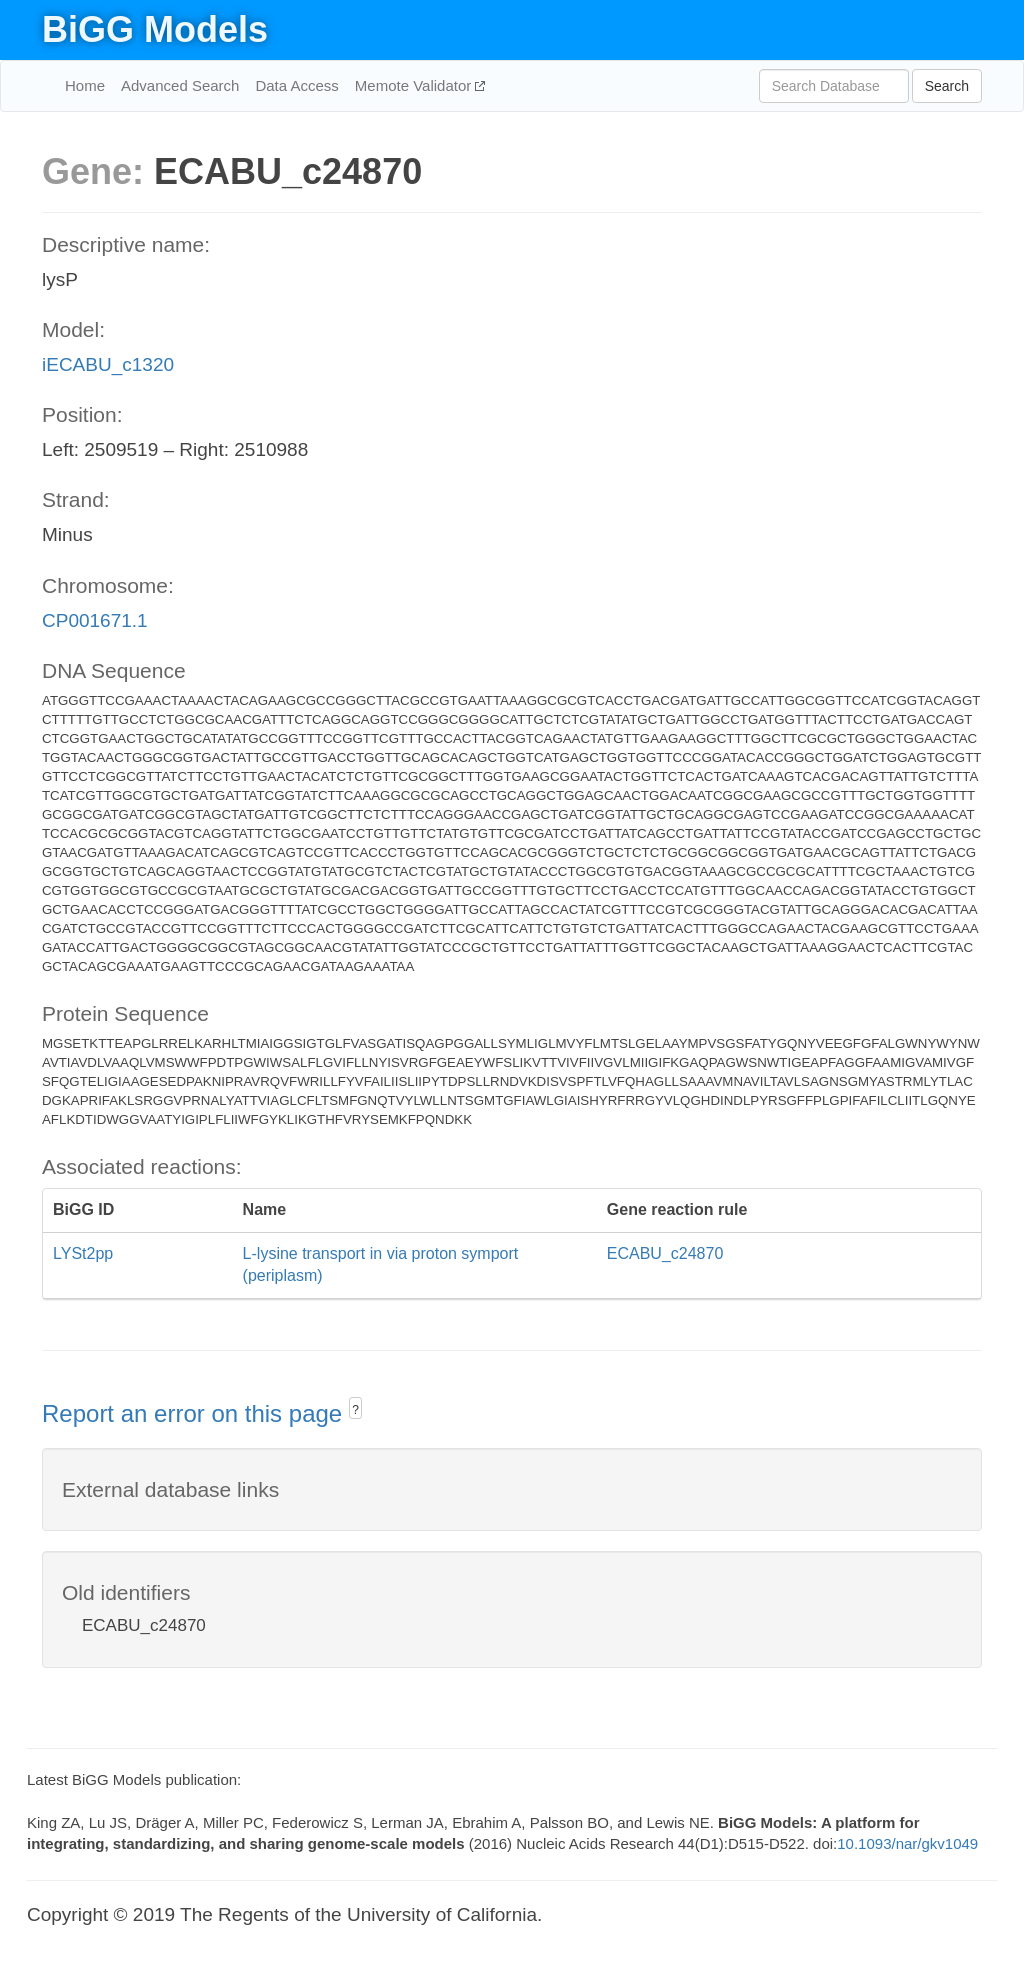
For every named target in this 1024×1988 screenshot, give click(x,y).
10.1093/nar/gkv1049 (907, 1843)
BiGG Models (155, 29)
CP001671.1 (95, 620)
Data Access (296, 85)
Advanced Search (180, 85)
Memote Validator (415, 85)
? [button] (355, 1410)
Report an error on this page (195, 1413)
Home (85, 85)
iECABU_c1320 (108, 364)
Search (947, 86)
